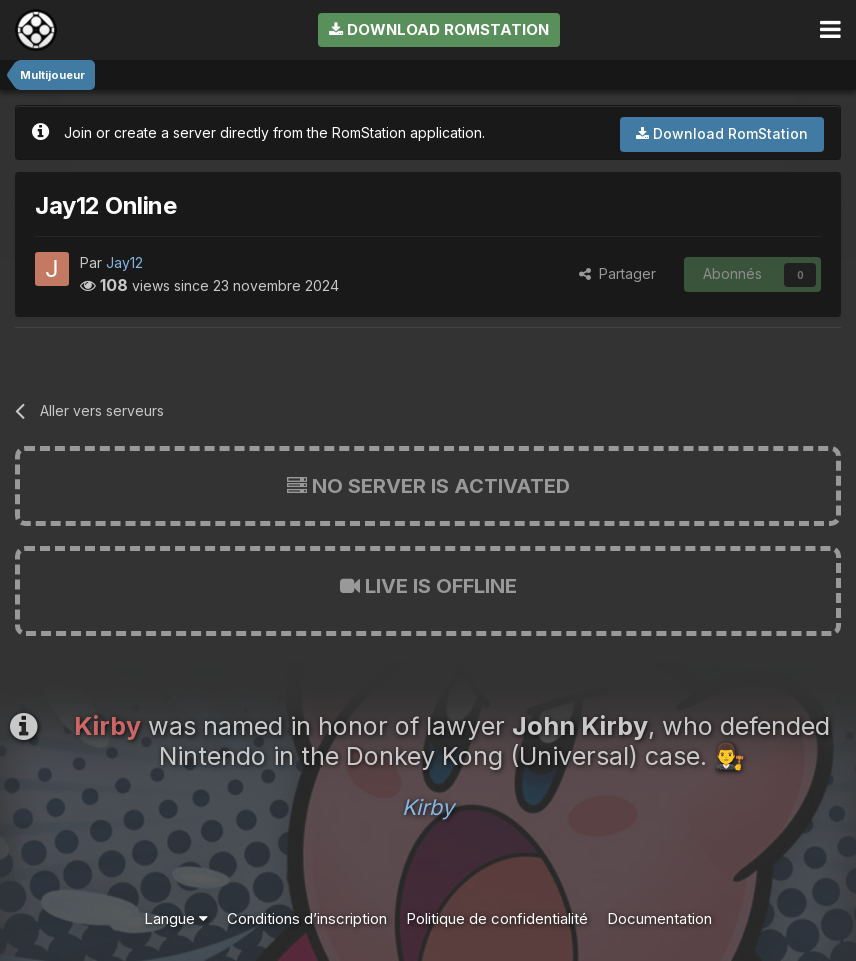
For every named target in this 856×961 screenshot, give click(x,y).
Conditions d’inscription (307, 918)
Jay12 (124, 262)
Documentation (659, 918)
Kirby (428, 807)
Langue (176, 918)
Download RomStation (439, 29)
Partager (617, 273)
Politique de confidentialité (497, 918)
